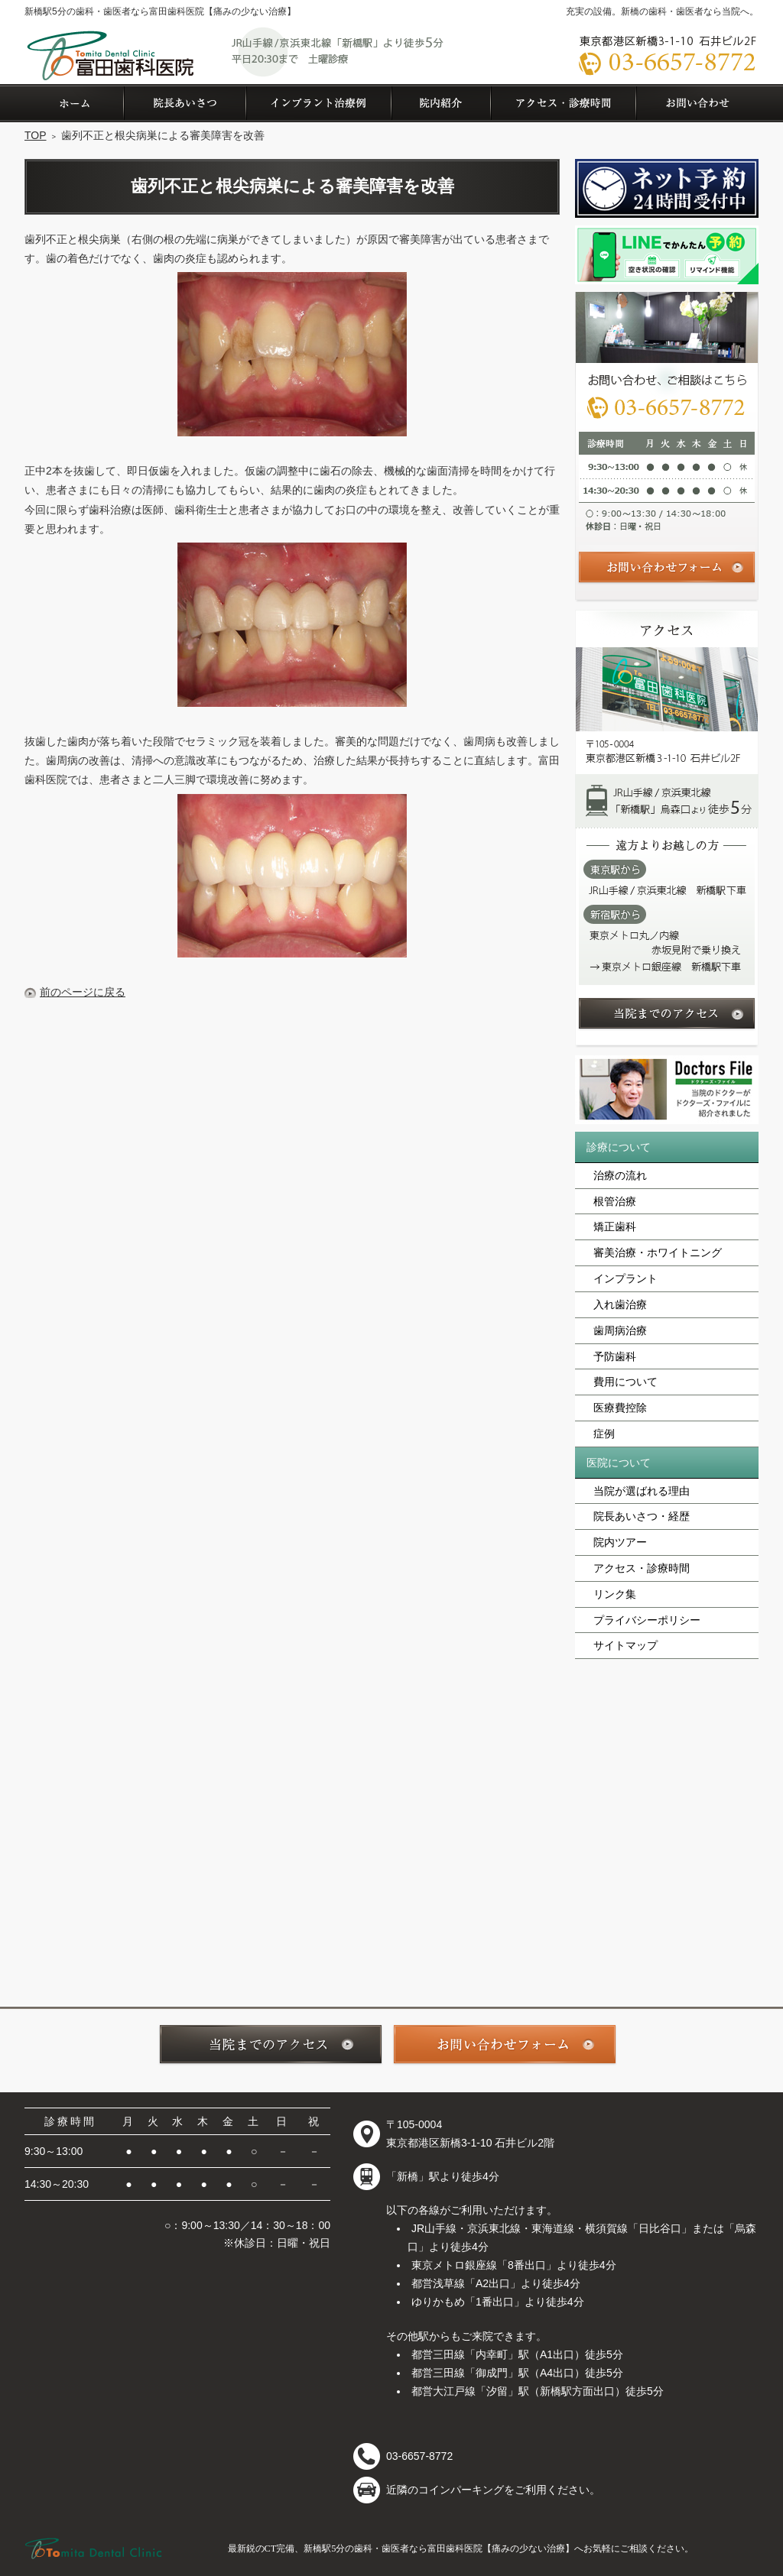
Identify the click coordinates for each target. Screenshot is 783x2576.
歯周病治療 (620, 1330)
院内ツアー (620, 1542)
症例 (604, 1433)
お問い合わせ (697, 103)
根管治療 (614, 1201)
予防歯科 (614, 1356)
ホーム (73, 103)
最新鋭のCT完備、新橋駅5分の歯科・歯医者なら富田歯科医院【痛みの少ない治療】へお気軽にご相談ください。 (461, 2548)
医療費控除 (620, 1407)
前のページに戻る (82, 992)
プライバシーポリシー (646, 1620)
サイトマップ (625, 1645)
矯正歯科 (614, 1226)
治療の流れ (620, 1175)
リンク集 (614, 1594)
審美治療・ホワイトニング (657, 1252)
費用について (625, 1381)
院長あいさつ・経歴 (641, 1516)
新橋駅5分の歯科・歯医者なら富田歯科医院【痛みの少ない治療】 (160, 11)
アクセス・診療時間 (641, 1568)
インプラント (625, 1278)
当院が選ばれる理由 (641, 1491)
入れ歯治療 (620, 1304)
